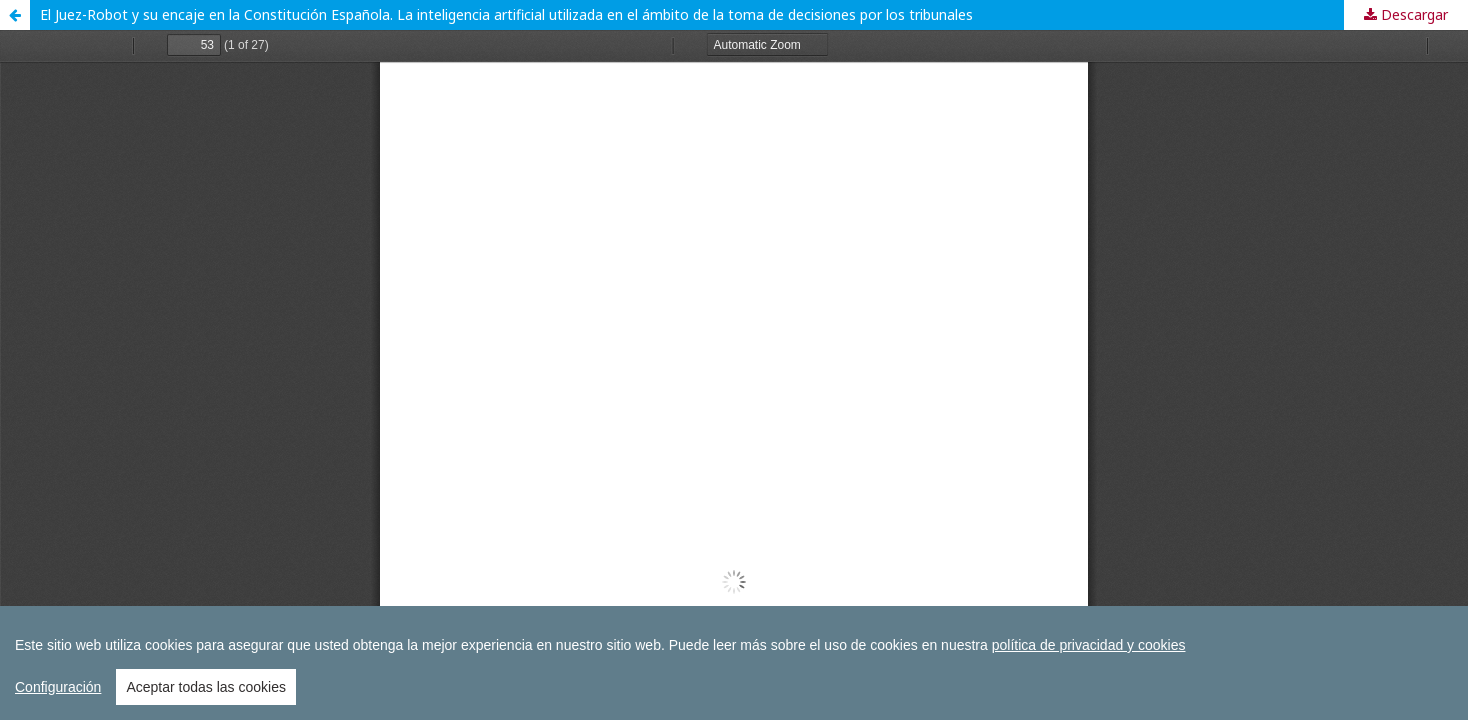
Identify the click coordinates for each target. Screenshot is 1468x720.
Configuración (58, 687)
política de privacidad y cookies (1089, 645)
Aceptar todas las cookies (206, 687)
